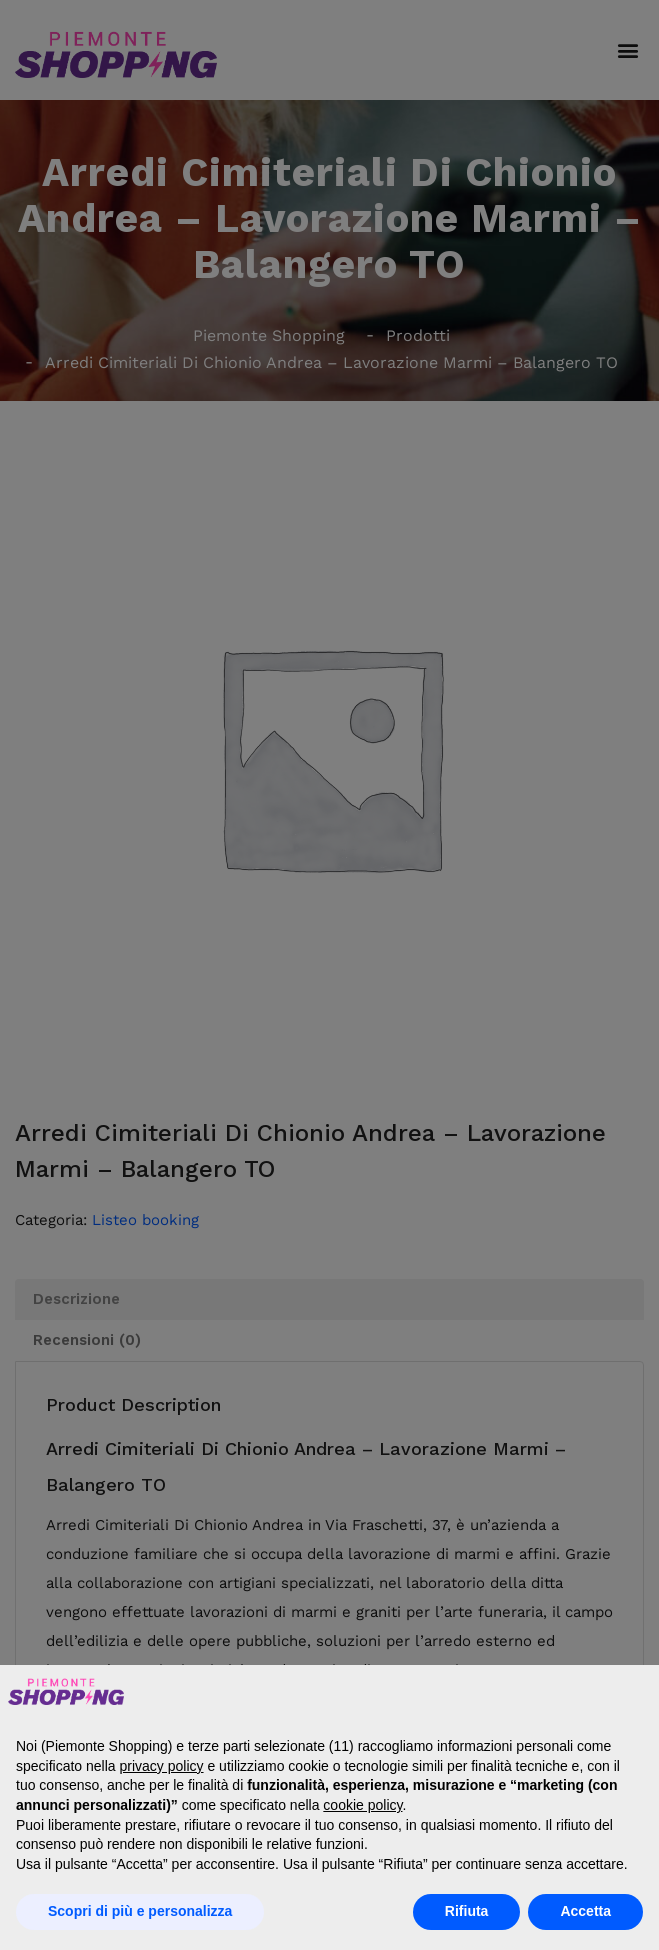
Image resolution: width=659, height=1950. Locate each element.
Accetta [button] (585, 1911)
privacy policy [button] (162, 1766)
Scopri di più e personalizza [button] (140, 1911)
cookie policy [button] (362, 1805)
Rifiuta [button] (467, 1911)
